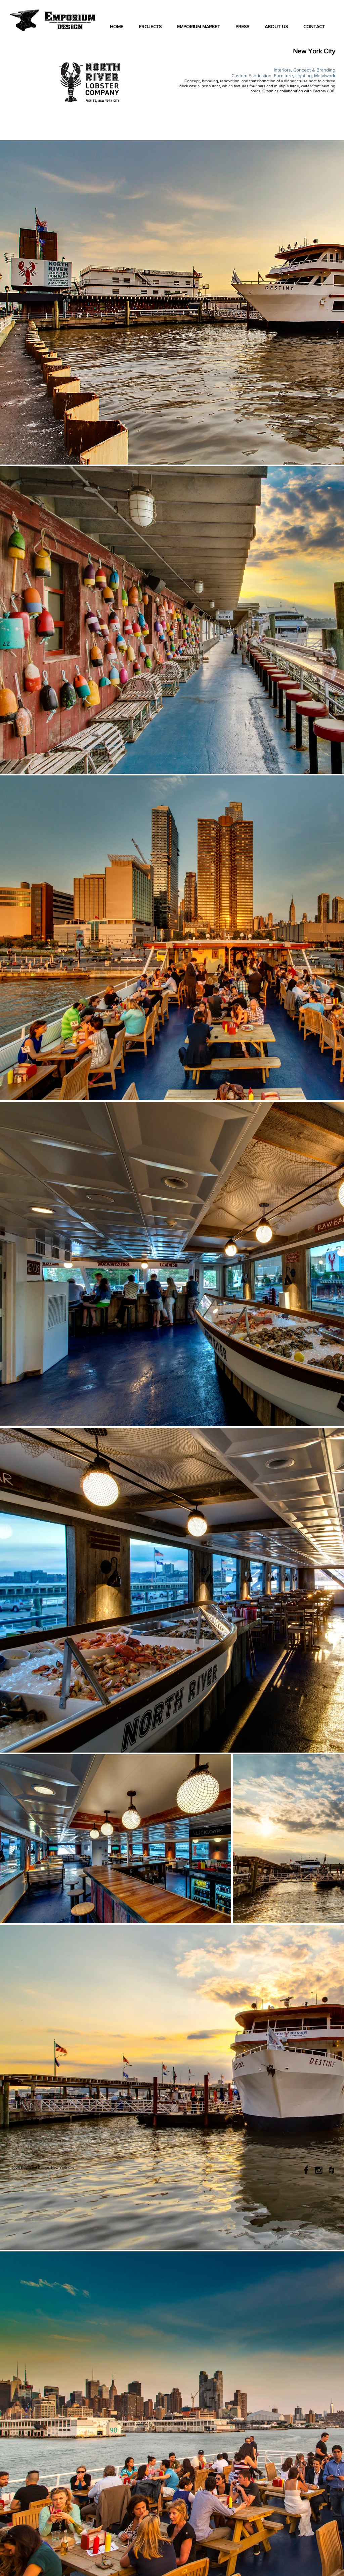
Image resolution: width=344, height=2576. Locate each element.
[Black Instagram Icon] (319, 2170)
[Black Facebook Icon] (306, 2170)
